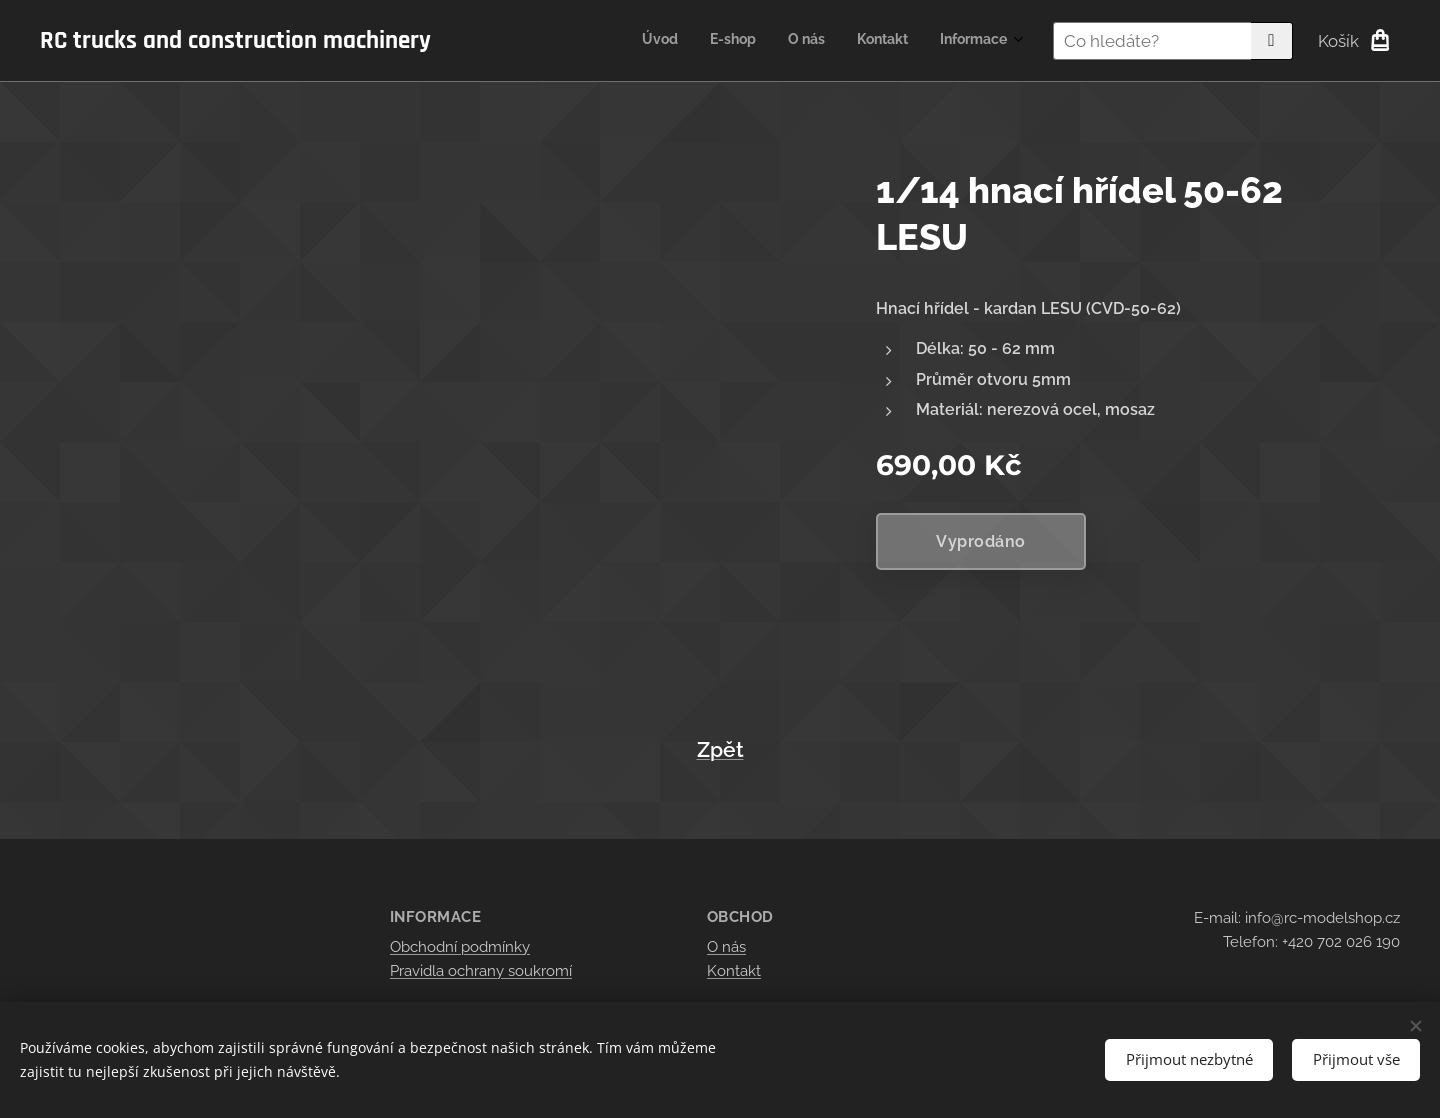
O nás (726, 947)
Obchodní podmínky (460, 947)
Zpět (720, 750)
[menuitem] (884, 41)
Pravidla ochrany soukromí (481, 971)
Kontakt (734, 971)
